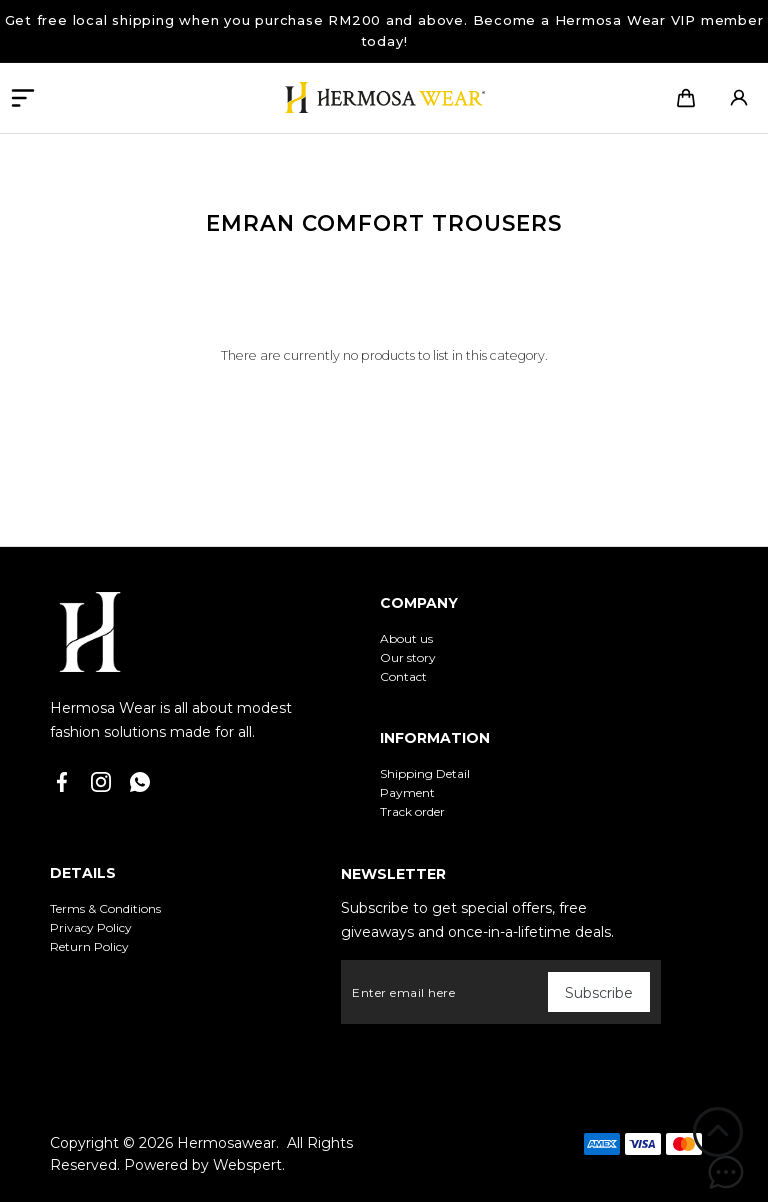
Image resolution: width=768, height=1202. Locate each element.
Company (419, 603)
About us (406, 638)
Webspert (247, 1165)
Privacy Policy (91, 927)
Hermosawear (226, 1143)
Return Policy (89, 946)
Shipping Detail (425, 773)
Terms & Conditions (105, 908)
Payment (407, 792)
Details (83, 873)
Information (435, 738)
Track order (412, 811)
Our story (408, 657)
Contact (403, 676)
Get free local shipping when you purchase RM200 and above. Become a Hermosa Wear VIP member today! (384, 30)
